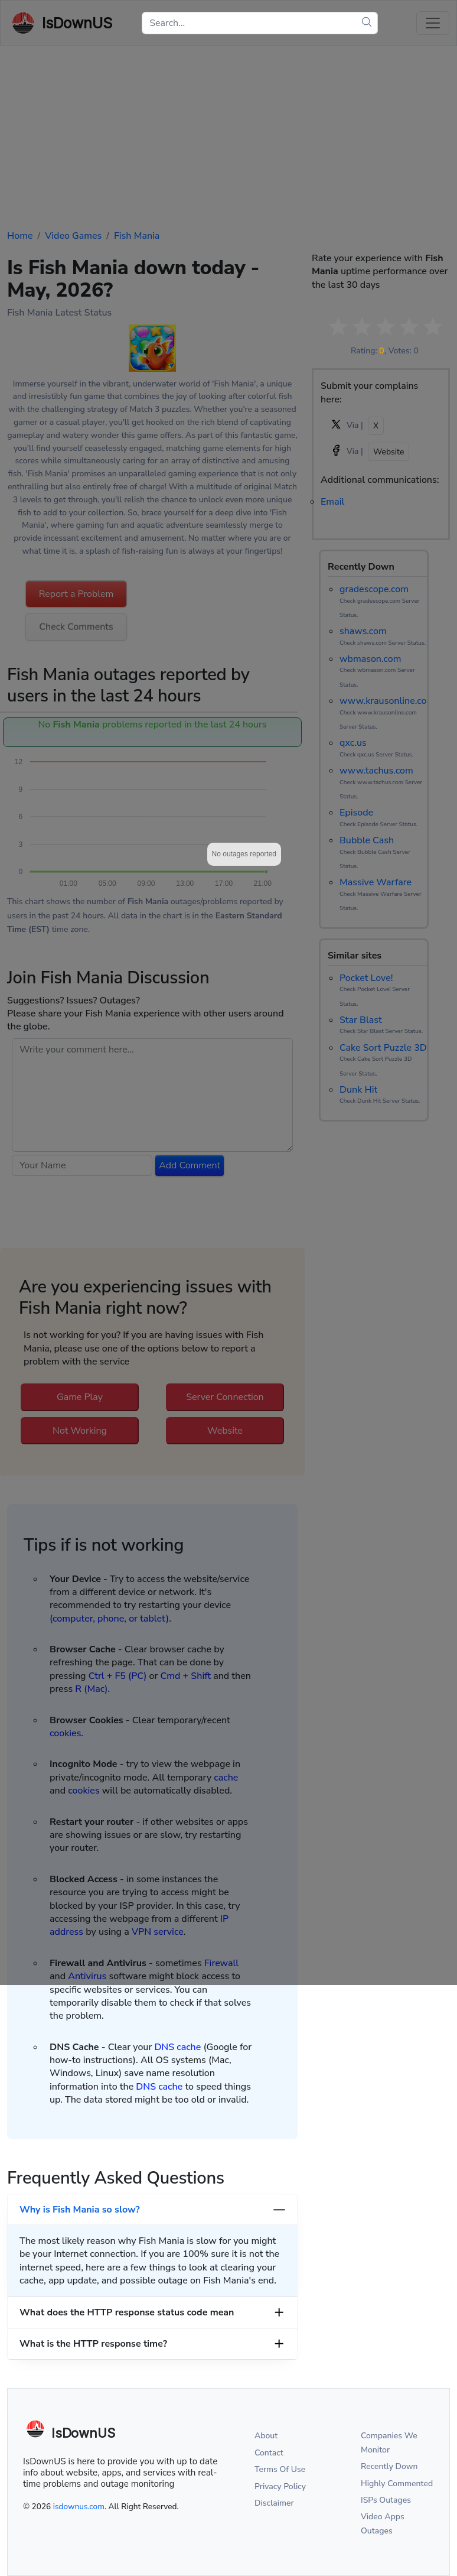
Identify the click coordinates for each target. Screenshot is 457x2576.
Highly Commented (397, 2483)
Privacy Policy (280, 2486)
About (266, 2435)
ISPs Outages (386, 2500)
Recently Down (389, 2466)
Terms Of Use (279, 2469)
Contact (268, 2452)
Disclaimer (274, 2503)
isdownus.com (79, 2506)
